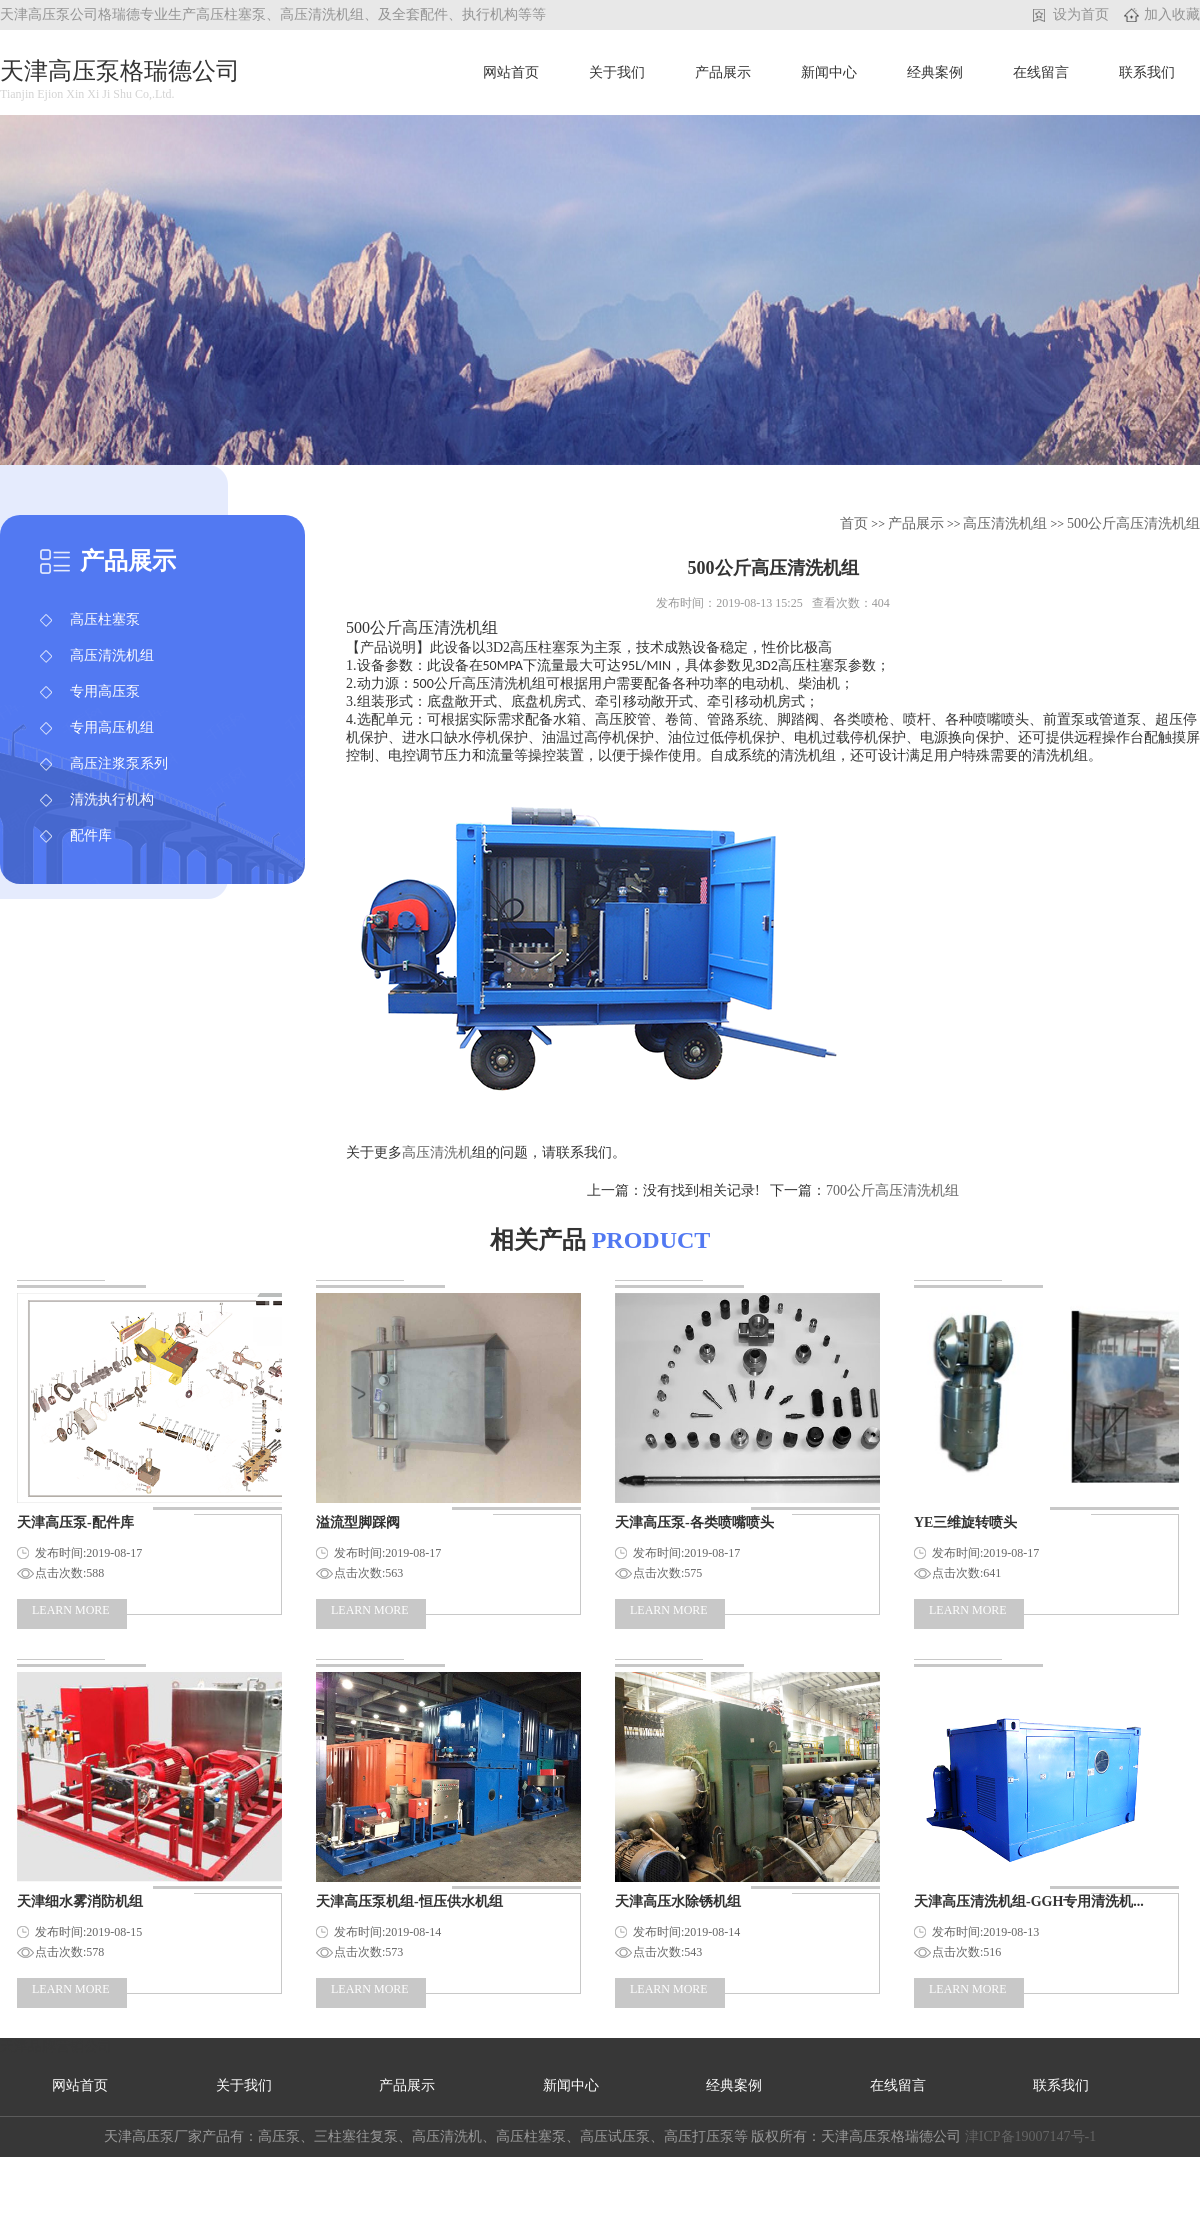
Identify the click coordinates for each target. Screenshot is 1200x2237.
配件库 (91, 835)
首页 (856, 523)
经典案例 (935, 72)
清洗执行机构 (112, 799)
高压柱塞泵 (105, 619)
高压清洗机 (437, 1152)
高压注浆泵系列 (119, 763)
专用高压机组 (112, 727)
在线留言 (1041, 72)
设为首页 (1081, 14)
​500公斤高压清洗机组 (1133, 523)
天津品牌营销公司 (56, 2046)
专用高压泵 (105, 691)
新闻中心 (829, 72)
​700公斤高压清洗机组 (892, 1190)
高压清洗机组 (112, 655)
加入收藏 (1172, 14)
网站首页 (511, 72)
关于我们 (617, 72)
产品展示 (723, 72)
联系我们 (1147, 72)
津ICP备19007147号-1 (1030, 2136)
